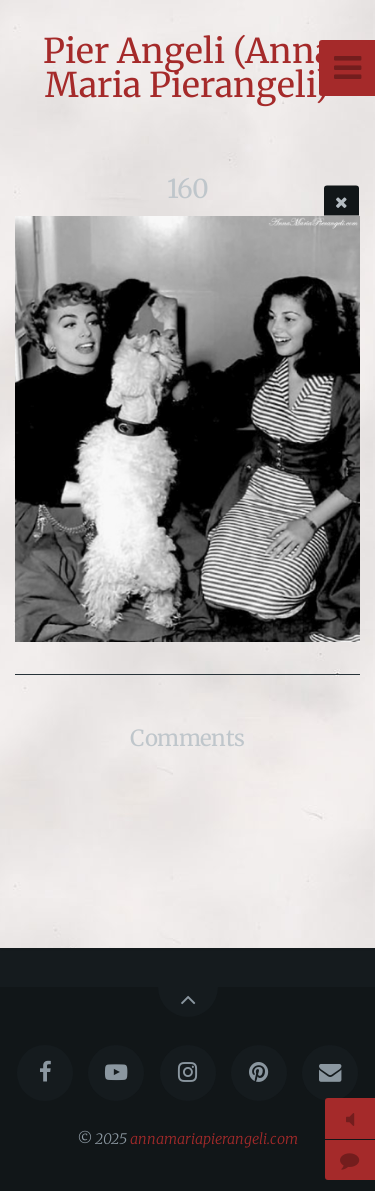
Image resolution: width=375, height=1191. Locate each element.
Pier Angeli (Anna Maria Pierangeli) (188, 68)
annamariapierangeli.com (214, 1139)
